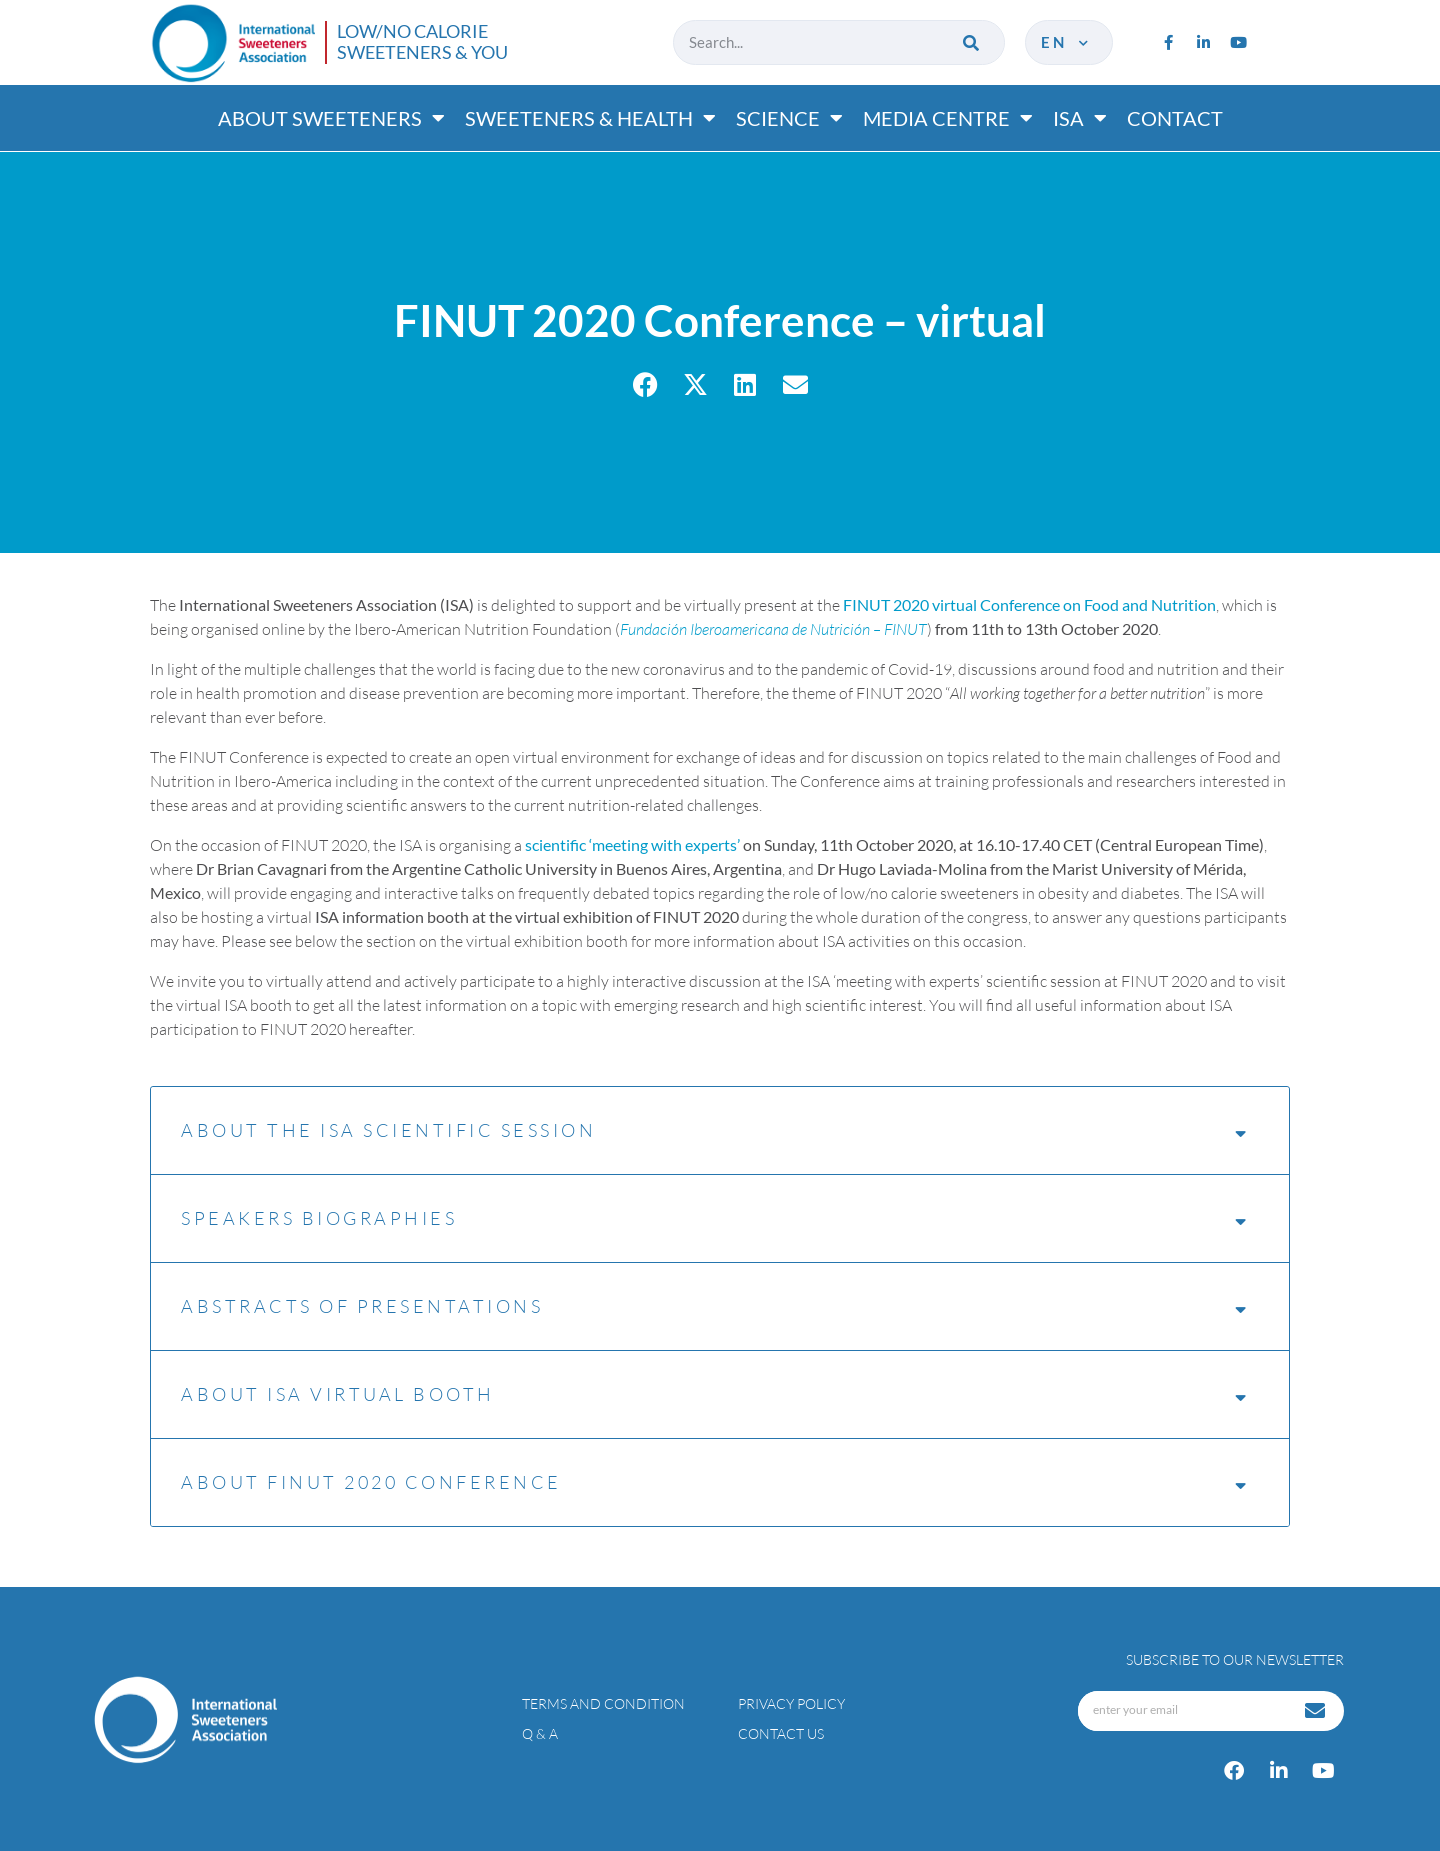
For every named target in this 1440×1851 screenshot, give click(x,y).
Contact (1175, 118)
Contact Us (781, 1733)
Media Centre (948, 118)
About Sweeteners (331, 118)
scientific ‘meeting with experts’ (632, 844)
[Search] (972, 42)
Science (789, 118)
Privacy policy (791, 1703)
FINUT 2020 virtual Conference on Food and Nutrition (1029, 604)
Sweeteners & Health (590, 118)
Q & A (540, 1733)
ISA (1080, 118)
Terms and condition (603, 1703)
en (1066, 42)
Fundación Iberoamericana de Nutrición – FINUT (773, 629)
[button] (645, 384)
